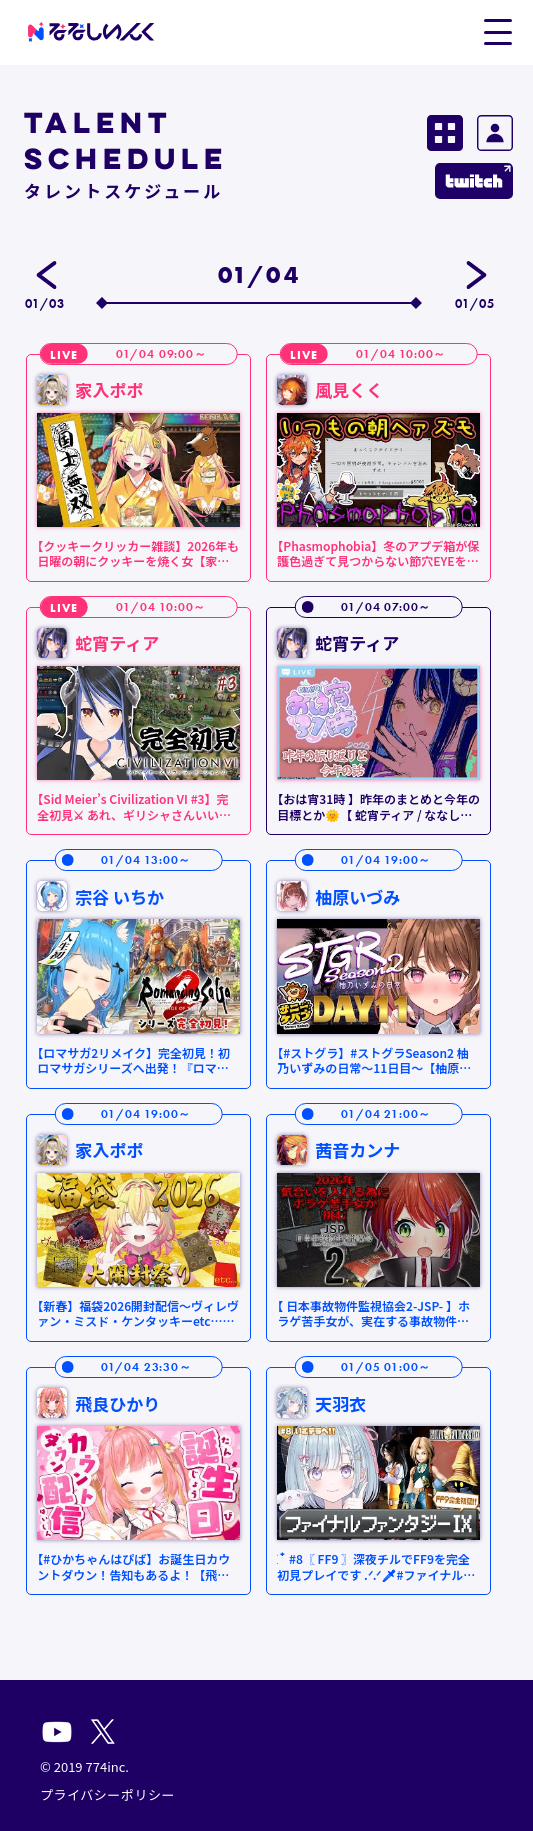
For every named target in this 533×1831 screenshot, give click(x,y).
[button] (497, 31)
